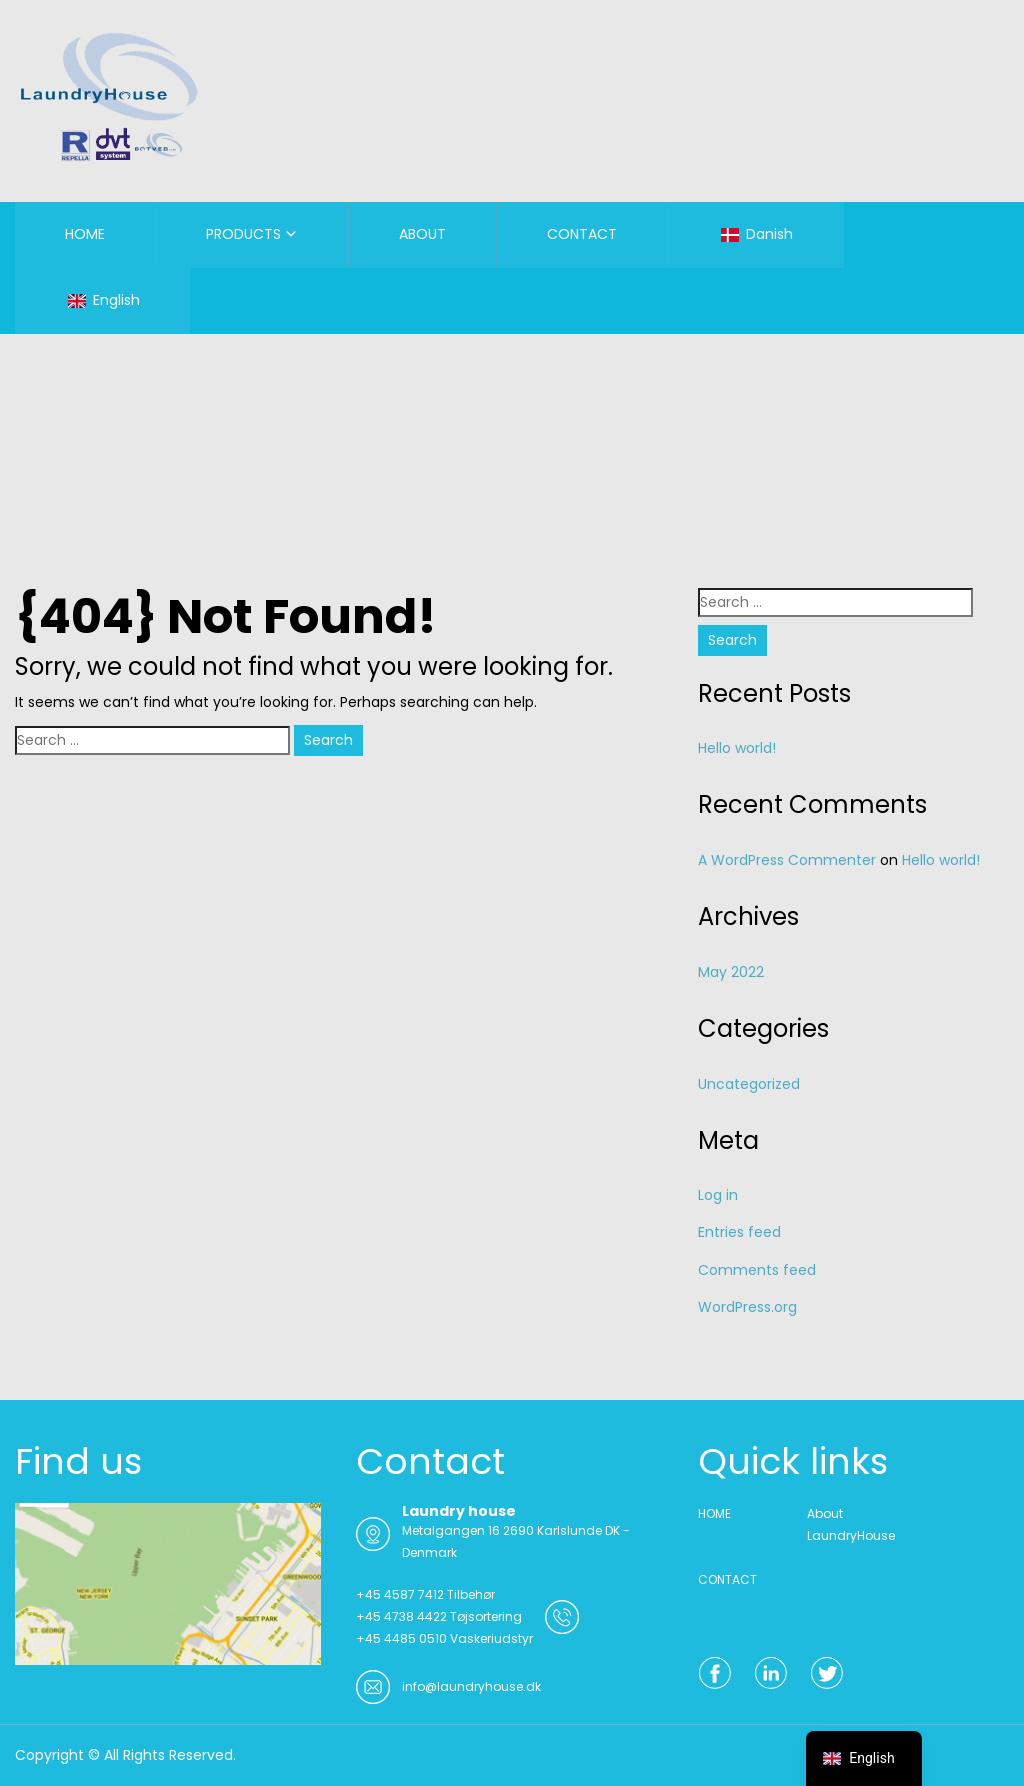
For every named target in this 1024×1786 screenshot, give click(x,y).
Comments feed (757, 1270)
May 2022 (731, 972)
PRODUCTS (243, 234)
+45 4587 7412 (400, 1594)
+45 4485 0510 (401, 1638)
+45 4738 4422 (401, 1616)
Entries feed (739, 1232)
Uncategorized (749, 1084)
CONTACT (582, 234)
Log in (718, 1195)
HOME (85, 234)
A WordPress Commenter (787, 860)
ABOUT (422, 234)
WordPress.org (747, 1307)
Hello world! (737, 748)
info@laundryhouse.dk (471, 1686)
